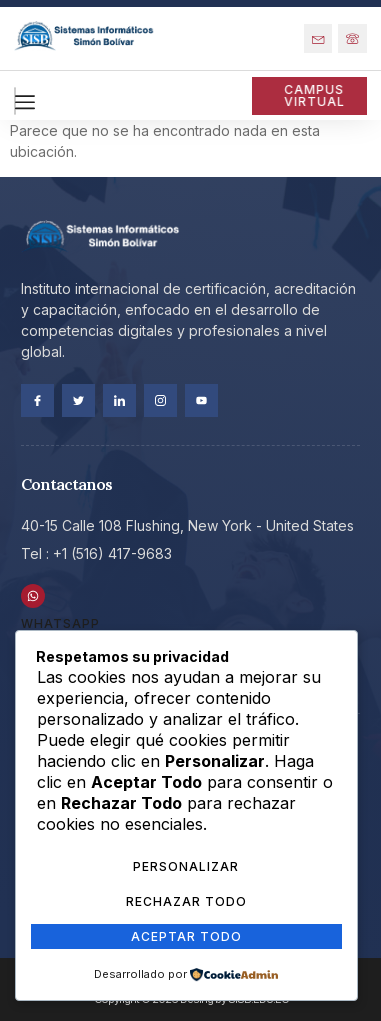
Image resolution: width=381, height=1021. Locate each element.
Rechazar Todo (186, 901)
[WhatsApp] (33, 596)
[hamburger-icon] (15, 101)
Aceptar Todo (186, 936)
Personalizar (186, 866)
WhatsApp (60, 623)
